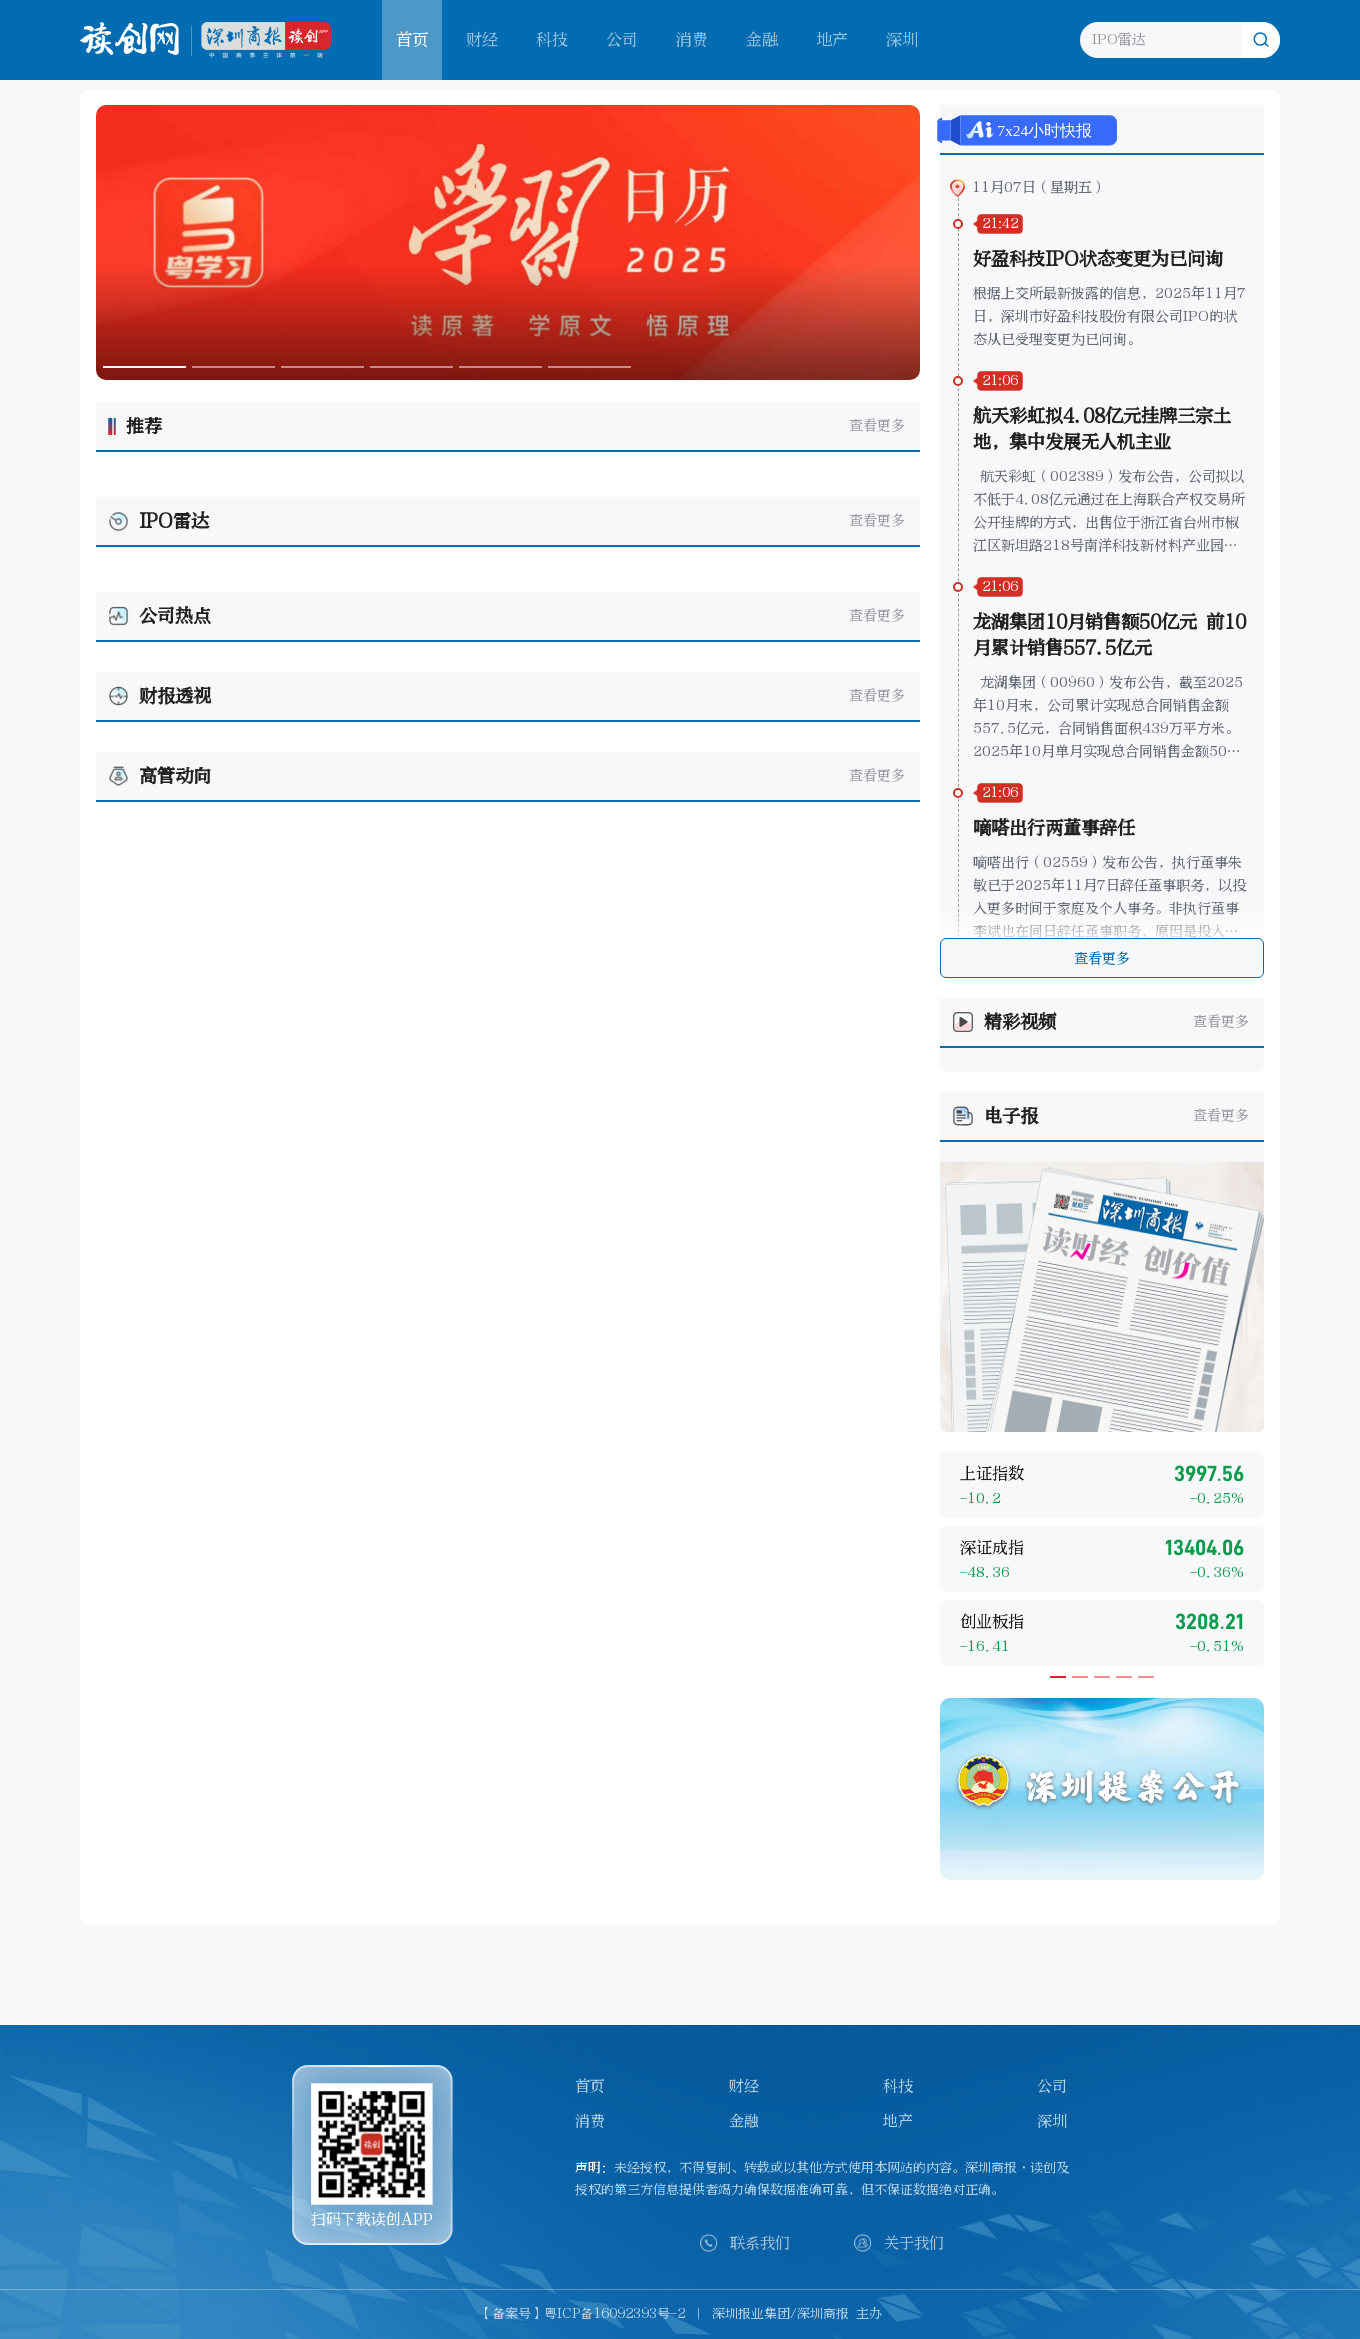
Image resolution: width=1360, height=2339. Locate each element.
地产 (832, 39)
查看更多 (877, 425)
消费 (692, 39)
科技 (552, 39)
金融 (762, 39)
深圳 (902, 39)
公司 (622, 39)
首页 (590, 2086)
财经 (482, 39)
